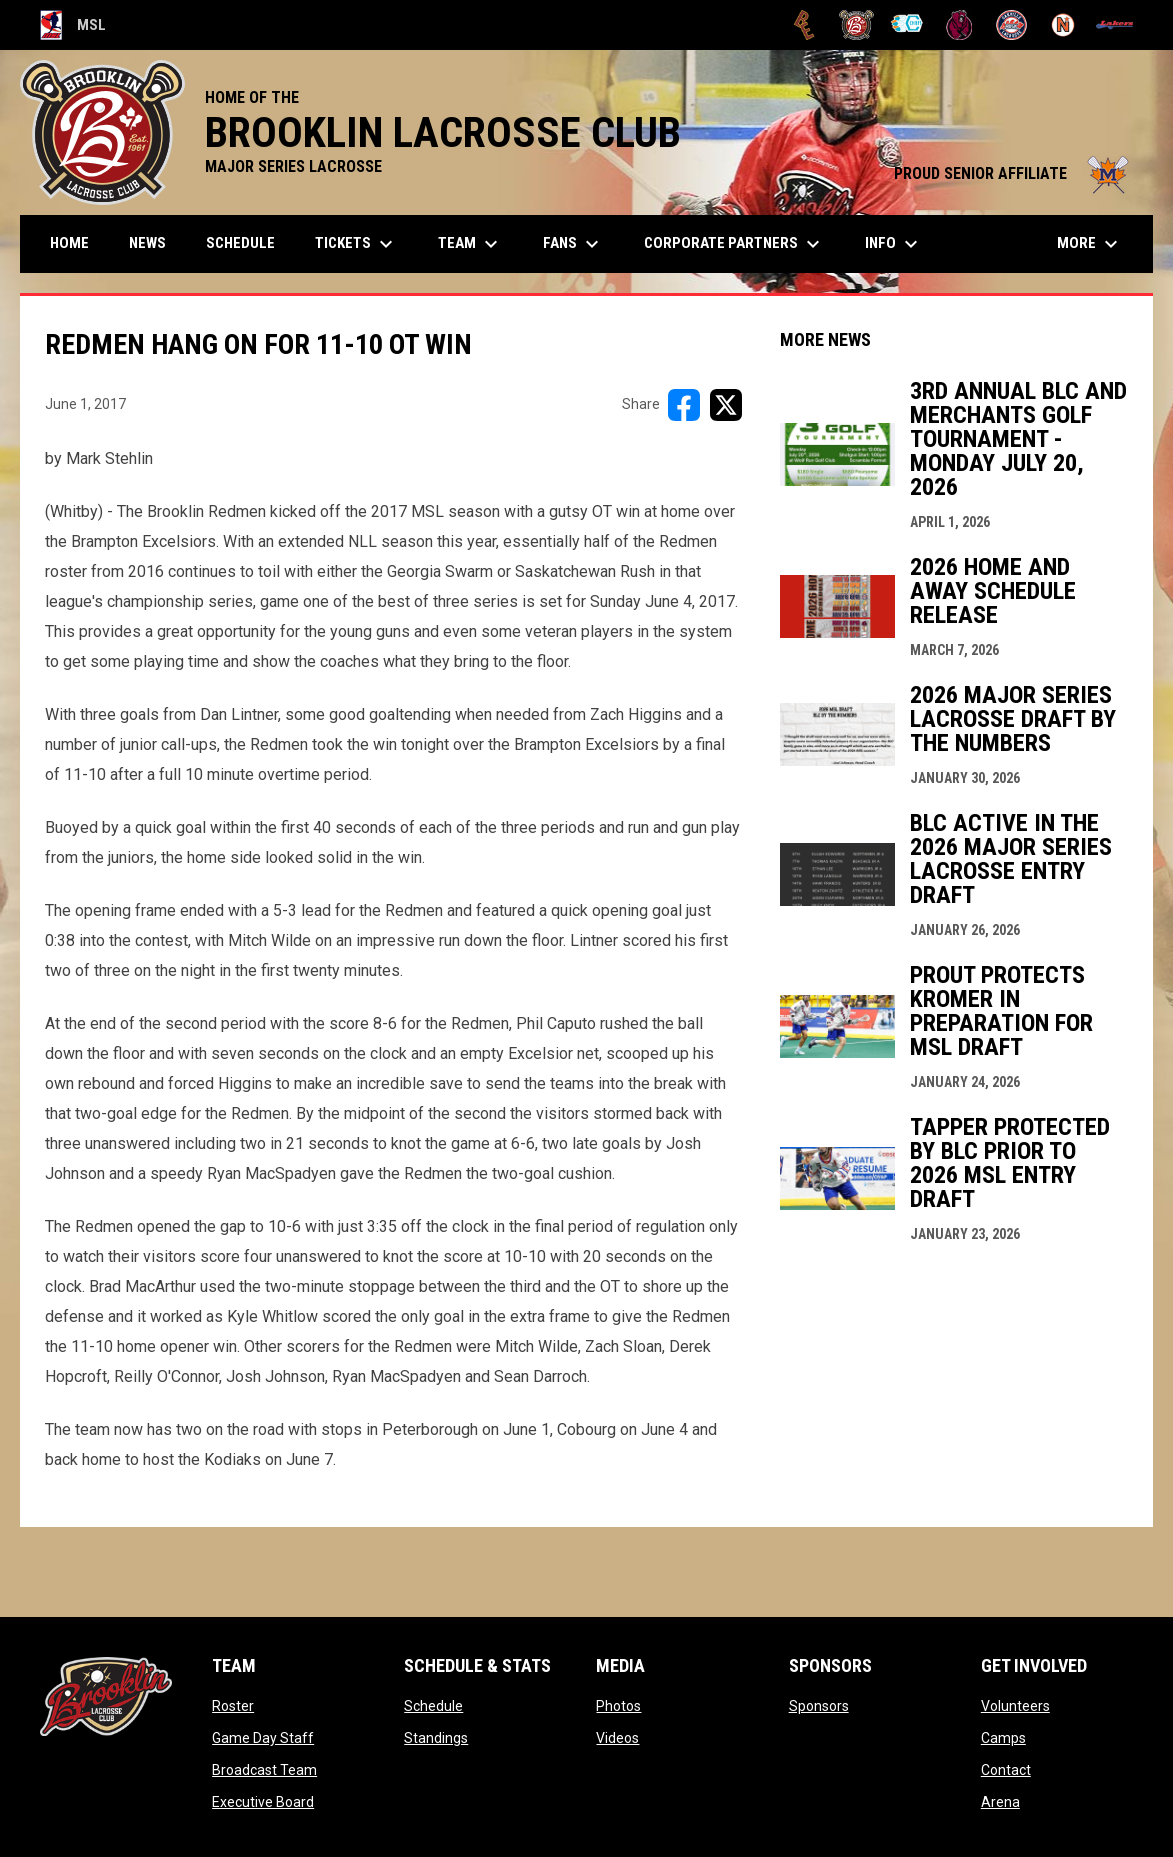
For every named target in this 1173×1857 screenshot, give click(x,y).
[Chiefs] (908, 25)
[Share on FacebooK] (684, 405)
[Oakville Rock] (1011, 25)
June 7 (309, 1459)
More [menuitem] (1090, 244)
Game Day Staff (263, 1738)
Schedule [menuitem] (240, 243)
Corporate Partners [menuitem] (734, 244)
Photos (618, 1706)
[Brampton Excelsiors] (804, 25)
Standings (436, 1738)
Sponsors (819, 1706)
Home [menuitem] (69, 243)
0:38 (60, 940)
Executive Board (263, 1802)
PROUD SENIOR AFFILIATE (1013, 173)
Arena (1000, 1802)
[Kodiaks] (959, 25)
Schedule (433, 1706)
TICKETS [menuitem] (356, 244)
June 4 (664, 1429)
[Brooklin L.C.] (856, 25)
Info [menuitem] (894, 244)
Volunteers (1015, 1706)
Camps (1003, 1738)
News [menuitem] (147, 243)
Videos (617, 1738)
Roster (233, 1706)
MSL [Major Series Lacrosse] (73, 25)
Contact (1006, 1770)
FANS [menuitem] (573, 244)
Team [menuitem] (470, 244)
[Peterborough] (1114, 25)
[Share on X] (726, 405)
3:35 (382, 1226)
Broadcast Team (264, 1770)
